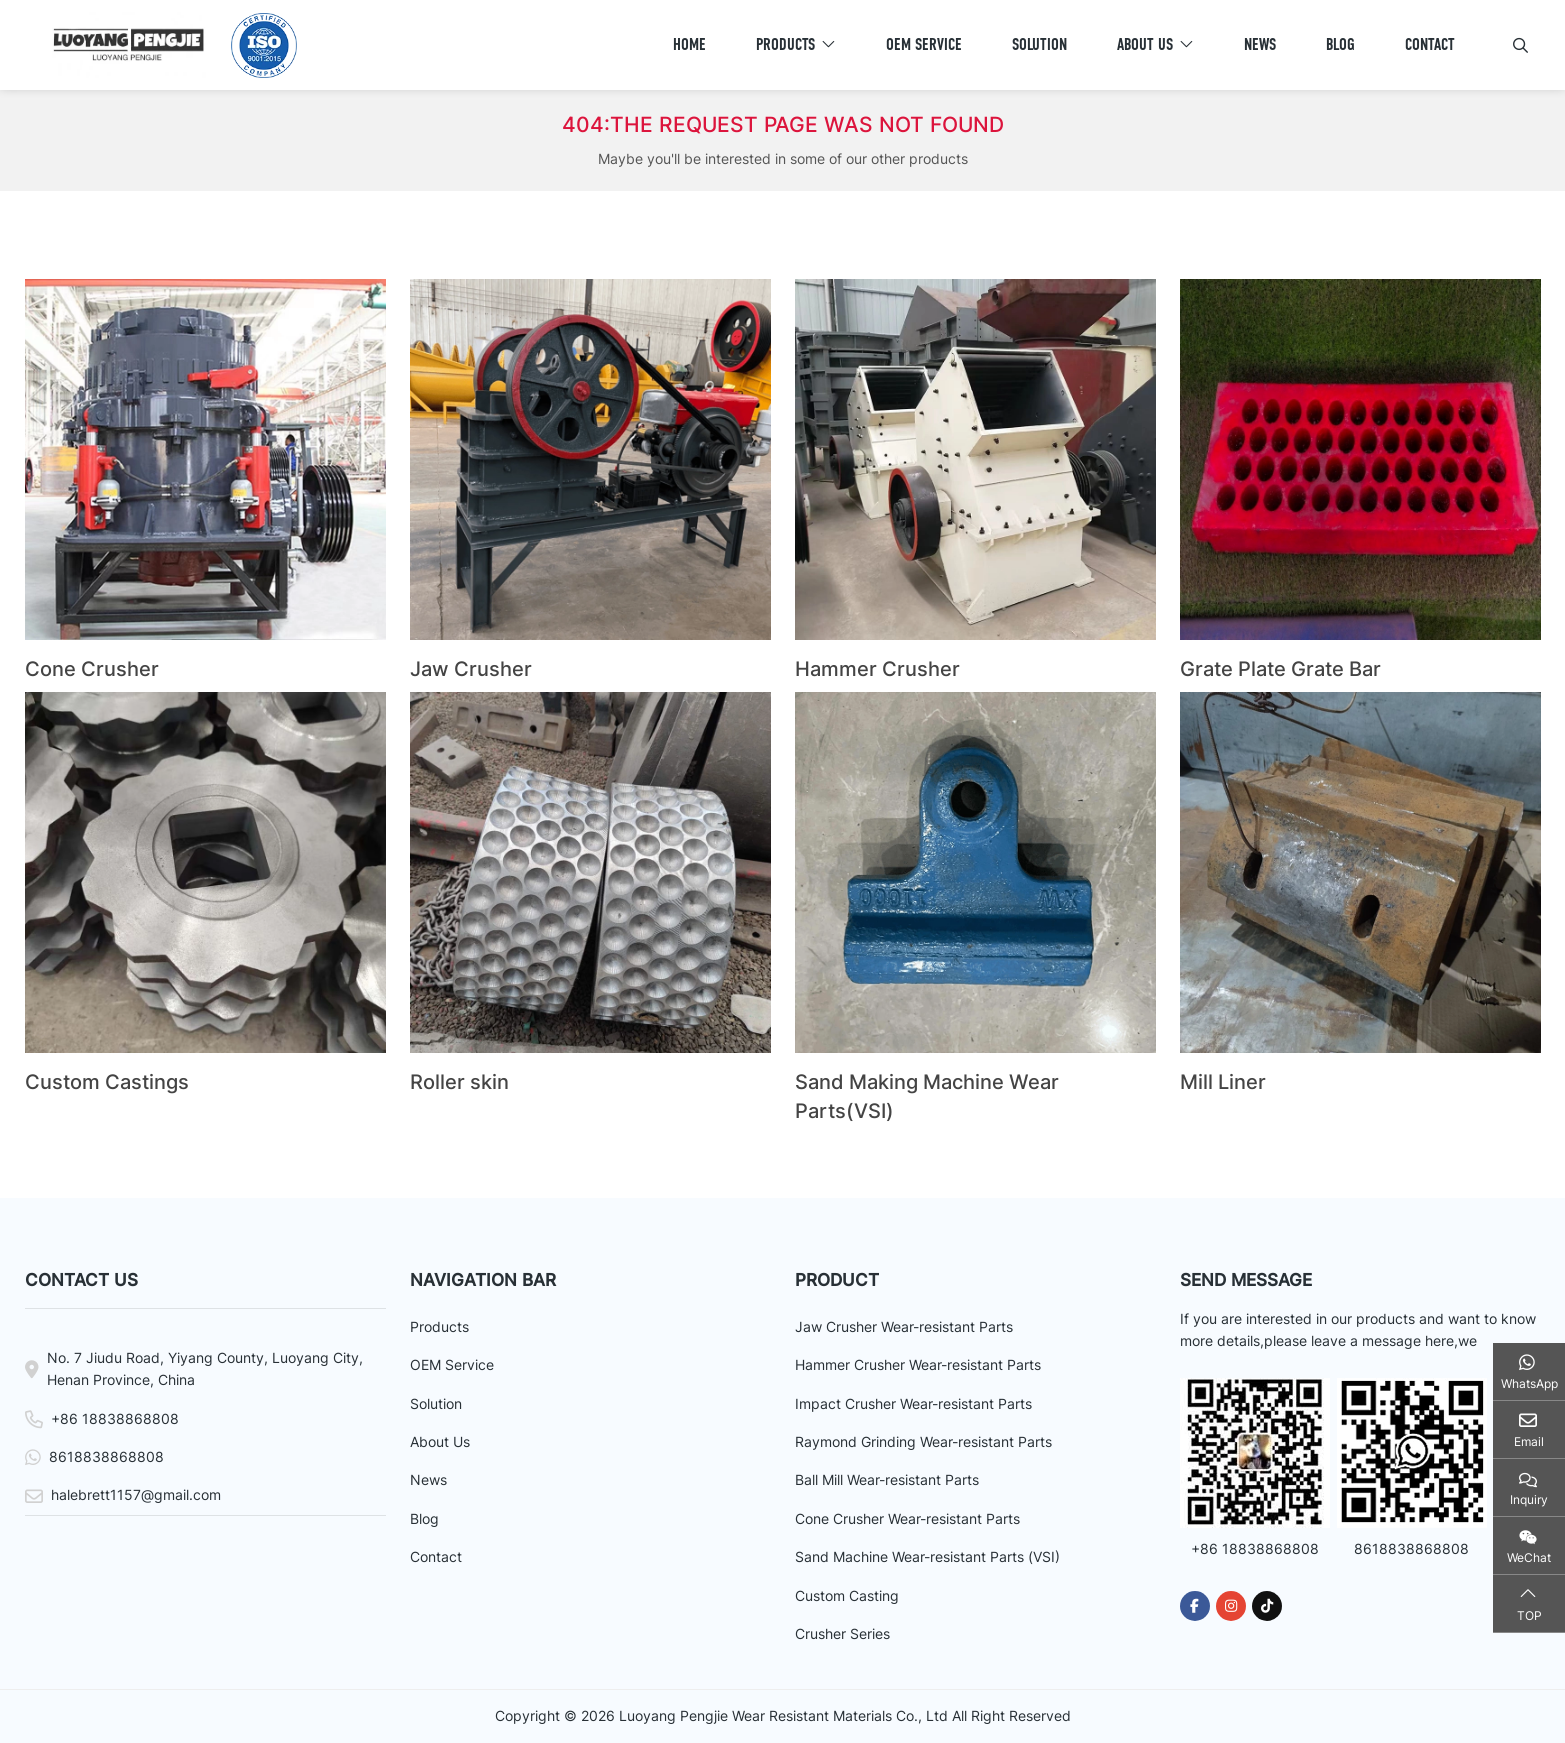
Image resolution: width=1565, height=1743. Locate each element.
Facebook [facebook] (1195, 1606)
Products (785, 44)
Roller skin (459, 1082)
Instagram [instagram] (1231, 1606)
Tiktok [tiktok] (1267, 1606)
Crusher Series (842, 1633)
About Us (1145, 44)
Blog (1340, 44)
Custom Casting (847, 1595)
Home (689, 44)
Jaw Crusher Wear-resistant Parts (904, 1326)
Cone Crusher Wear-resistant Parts (907, 1518)
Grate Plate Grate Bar (1280, 669)
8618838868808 (106, 1456)
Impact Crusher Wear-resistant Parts (913, 1403)
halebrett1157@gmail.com (136, 1494)
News (1260, 44)
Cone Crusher (92, 669)
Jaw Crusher (471, 669)
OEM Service (924, 44)
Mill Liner (1223, 1082)
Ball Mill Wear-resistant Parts (887, 1479)
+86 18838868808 (115, 1418)
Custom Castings (107, 1082)
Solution (1039, 44)
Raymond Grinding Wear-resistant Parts (923, 1441)
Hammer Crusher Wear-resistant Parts (918, 1364)
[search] (1518, 45)
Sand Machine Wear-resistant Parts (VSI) (927, 1556)
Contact (1430, 44)
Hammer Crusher (877, 669)
